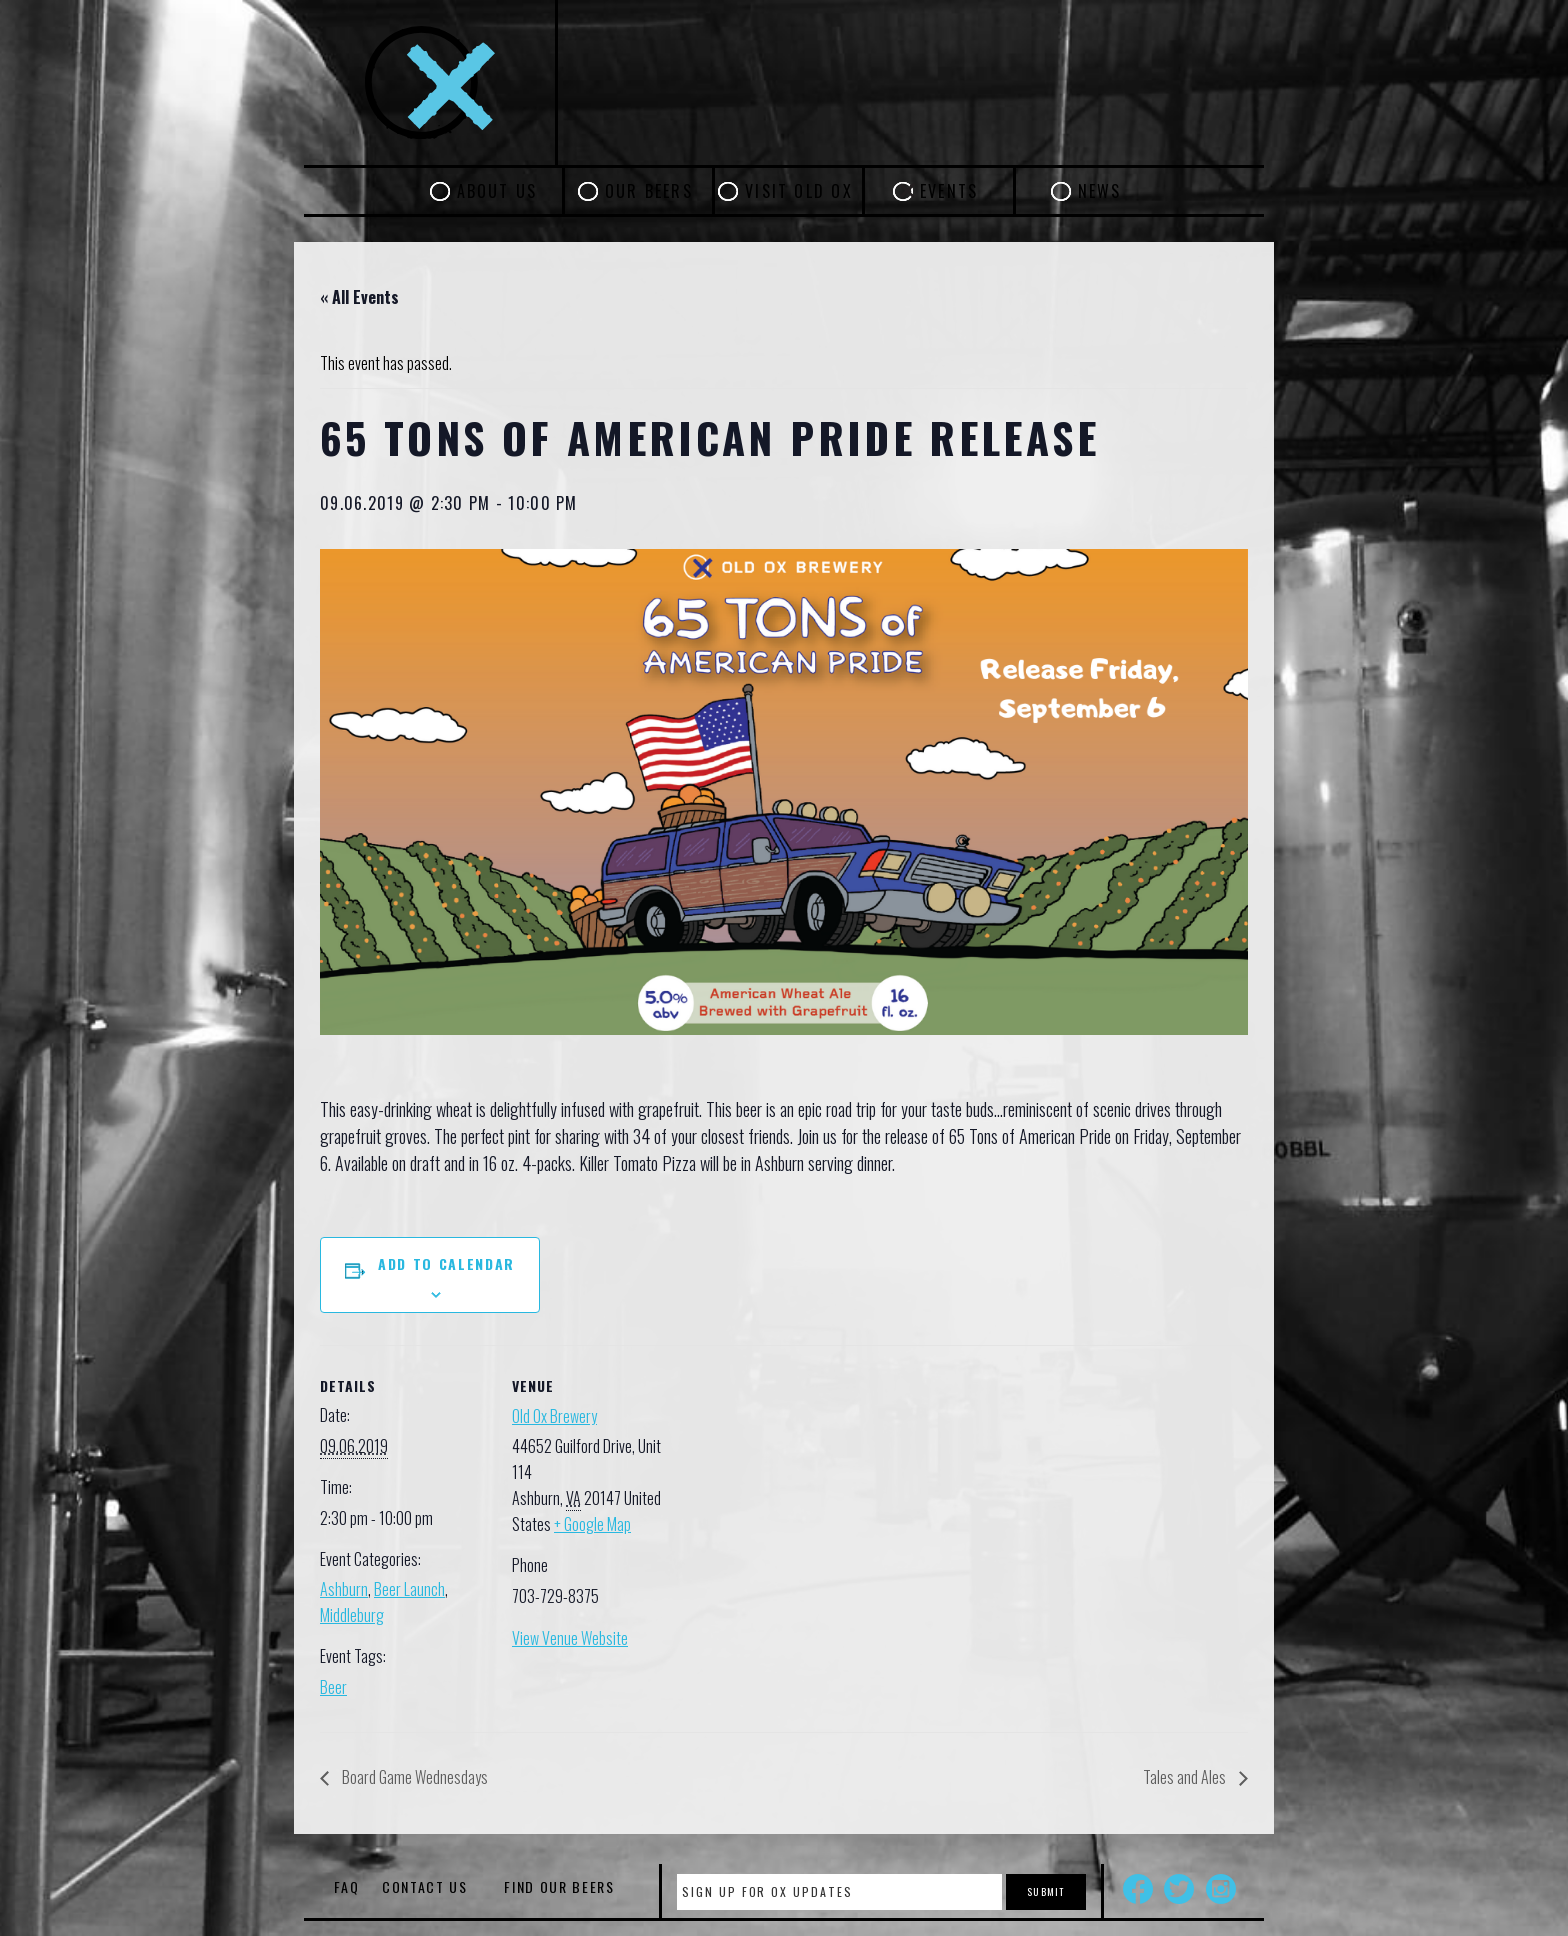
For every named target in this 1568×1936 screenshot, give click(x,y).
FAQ (346, 1886)
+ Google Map (592, 1524)
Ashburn (344, 1589)
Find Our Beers (559, 1886)
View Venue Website (570, 1638)
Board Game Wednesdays (413, 1777)
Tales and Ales (1186, 1777)
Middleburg (352, 1615)
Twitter (1179, 1889)
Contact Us (425, 1886)
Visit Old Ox (799, 191)
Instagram (1221, 1889)
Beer (333, 1687)
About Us (497, 191)
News (1100, 191)
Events (949, 191)
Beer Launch (409, 1589)
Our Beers (649, 191)
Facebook (1138, 1889)
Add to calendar (446, 1263)
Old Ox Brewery (554, 1416)
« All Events (359, 297)
